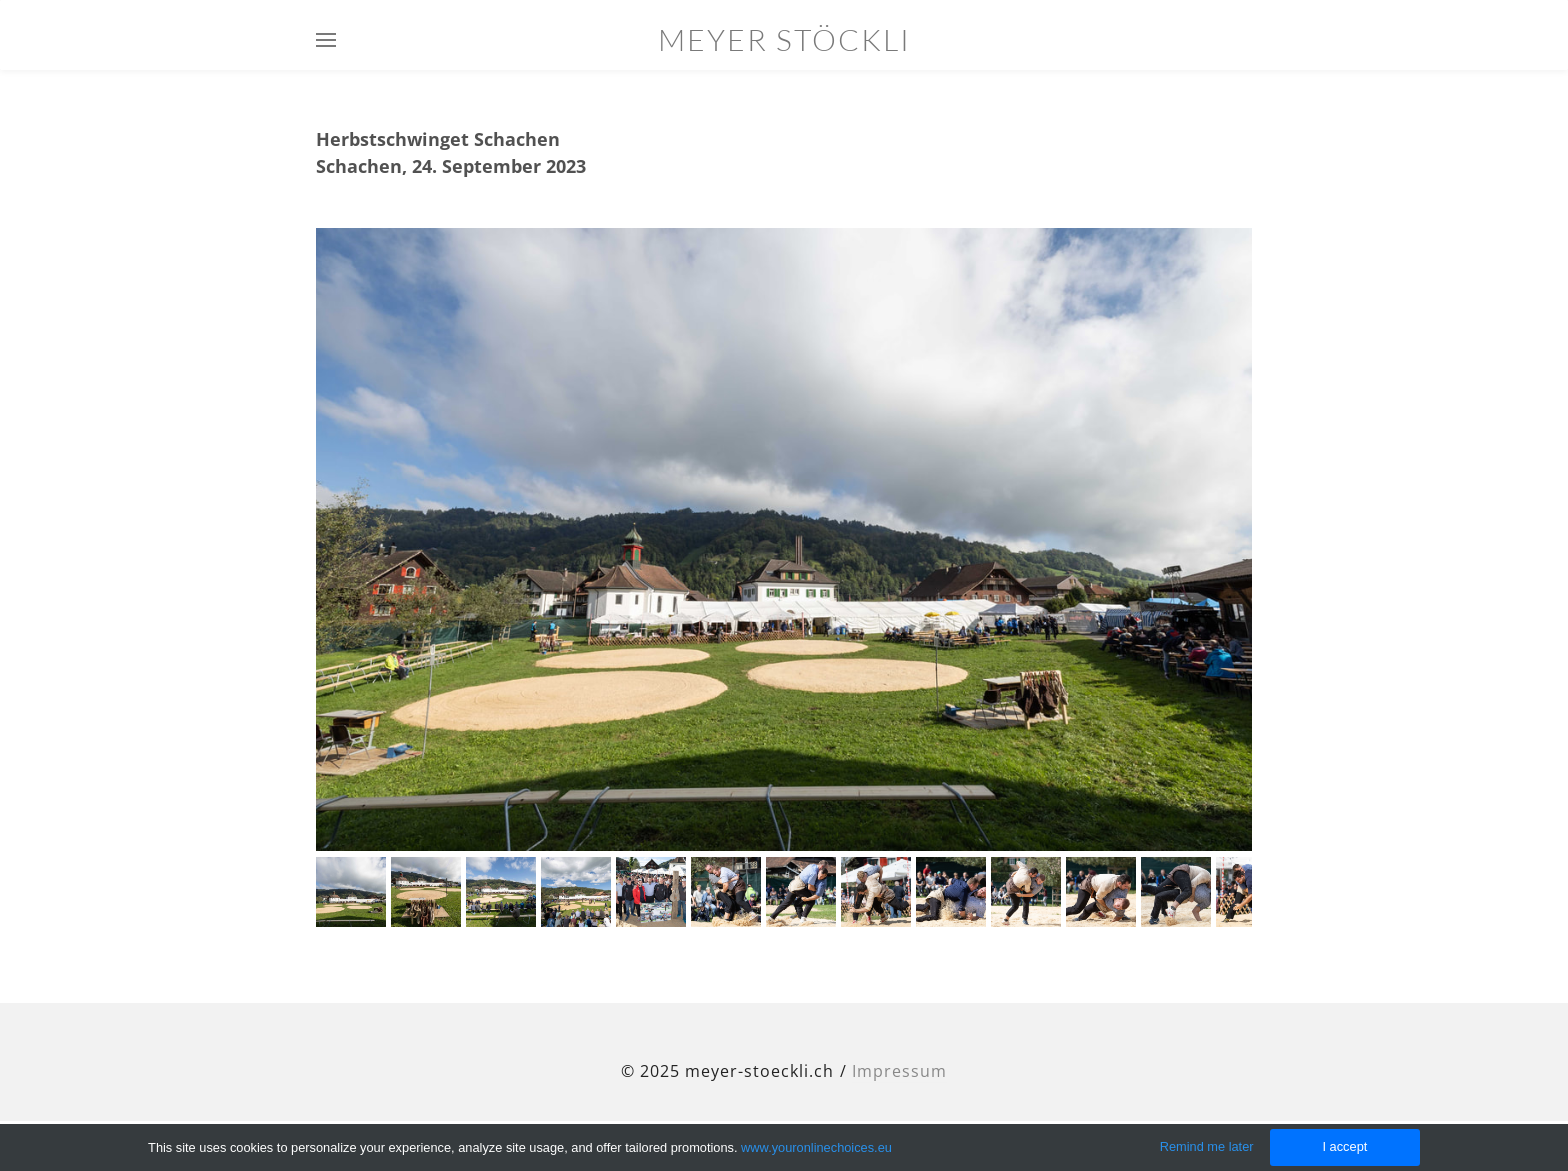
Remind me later (1207, 1146)
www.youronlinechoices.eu (816, 1147)
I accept (1344, 1146)
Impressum (899, 1071)
